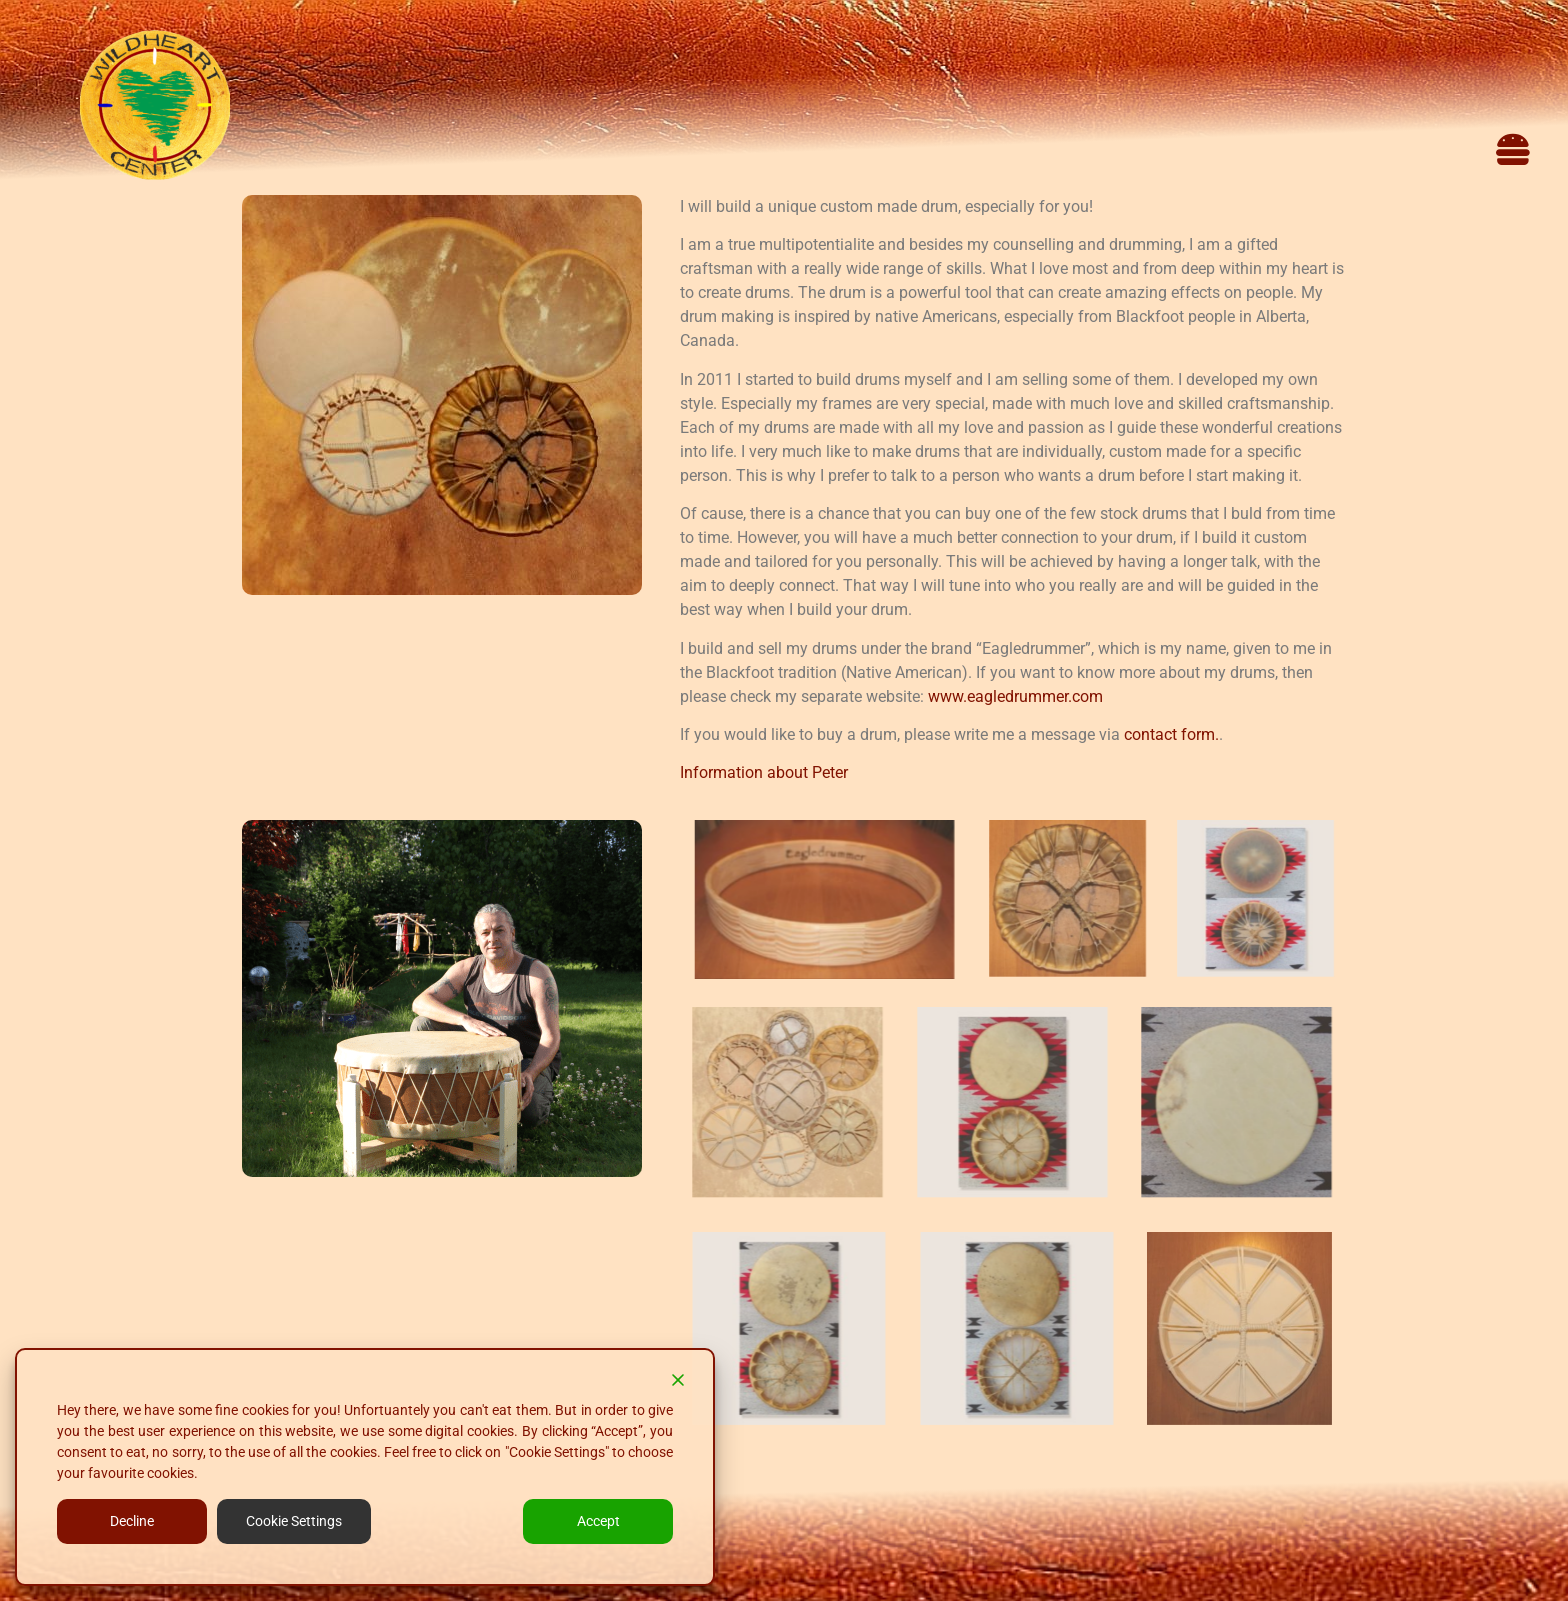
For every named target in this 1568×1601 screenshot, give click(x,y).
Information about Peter (764, 772)
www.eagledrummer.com (1015, 696)
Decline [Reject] (132, 1521)
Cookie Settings (294, 1521)
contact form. (1171, 734)
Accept (598, 1521)
